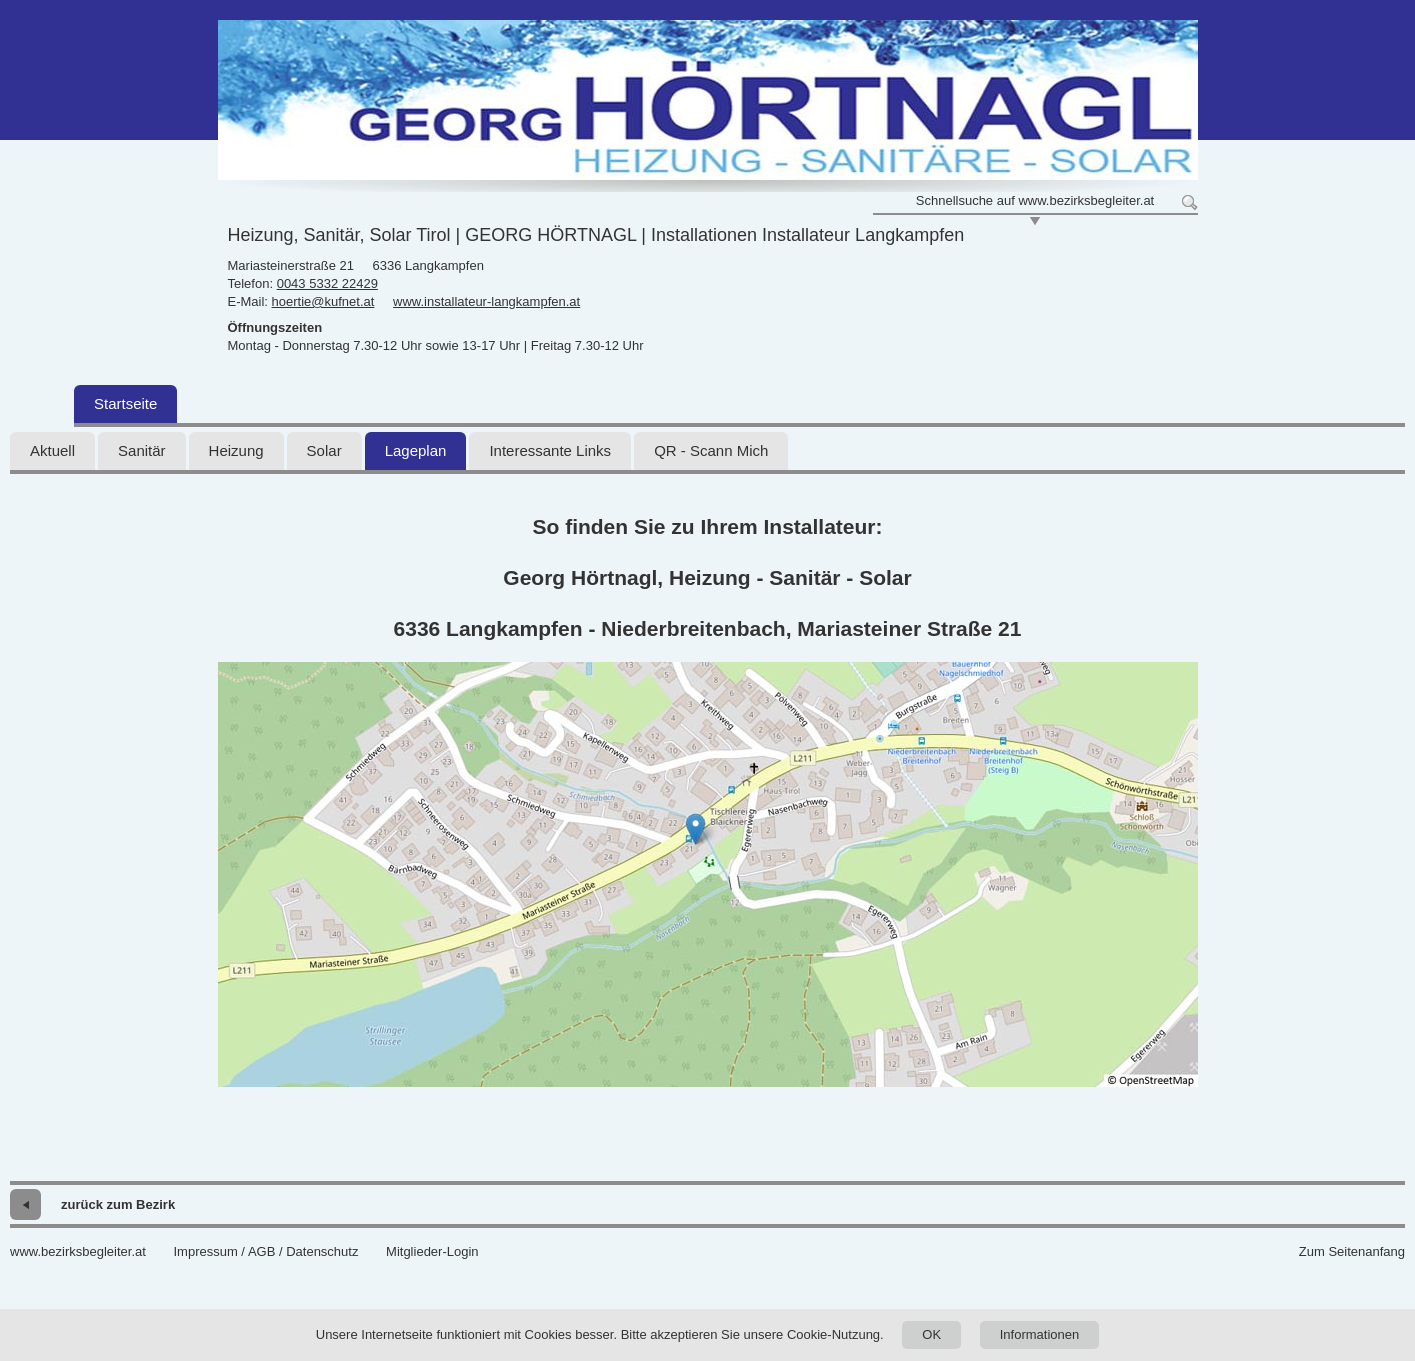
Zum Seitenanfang (1352, 1251)
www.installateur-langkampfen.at (486, 301)
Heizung (236, 450)
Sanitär (142, 450)
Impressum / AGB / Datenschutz (265, 1251)
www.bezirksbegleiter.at (78, 1251)
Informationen (1040, 1334)
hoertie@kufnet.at (323, 301)
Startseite (125, 403)
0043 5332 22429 (327, 283)
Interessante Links (550, 450)
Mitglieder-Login (432, 1251)
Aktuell (52, 450)
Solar (324, 450)
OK (931, 1334)
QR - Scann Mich (711, 450)
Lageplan (416, 450)
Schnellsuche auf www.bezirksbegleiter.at (1035, 200)
